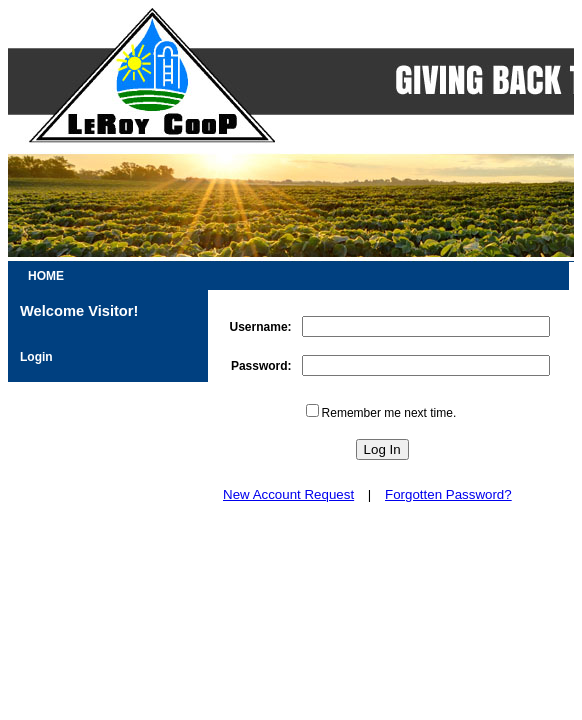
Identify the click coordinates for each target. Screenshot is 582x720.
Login (36, 357)
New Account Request (288, 494)
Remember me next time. (389, 413)
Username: (261, 327)
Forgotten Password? (448, 494)
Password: (261, 366)
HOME (46, 276)
